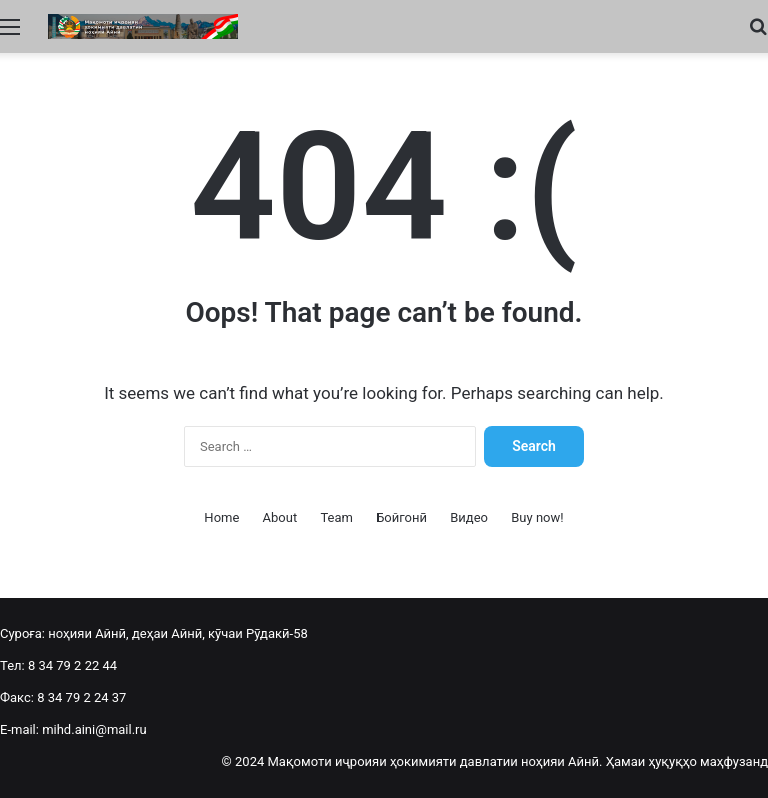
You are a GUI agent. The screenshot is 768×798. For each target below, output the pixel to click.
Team (336, 517)
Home (221, 517)
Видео (469, 517)
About (280, 517)
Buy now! (537, 517)
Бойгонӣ (401, 517)
